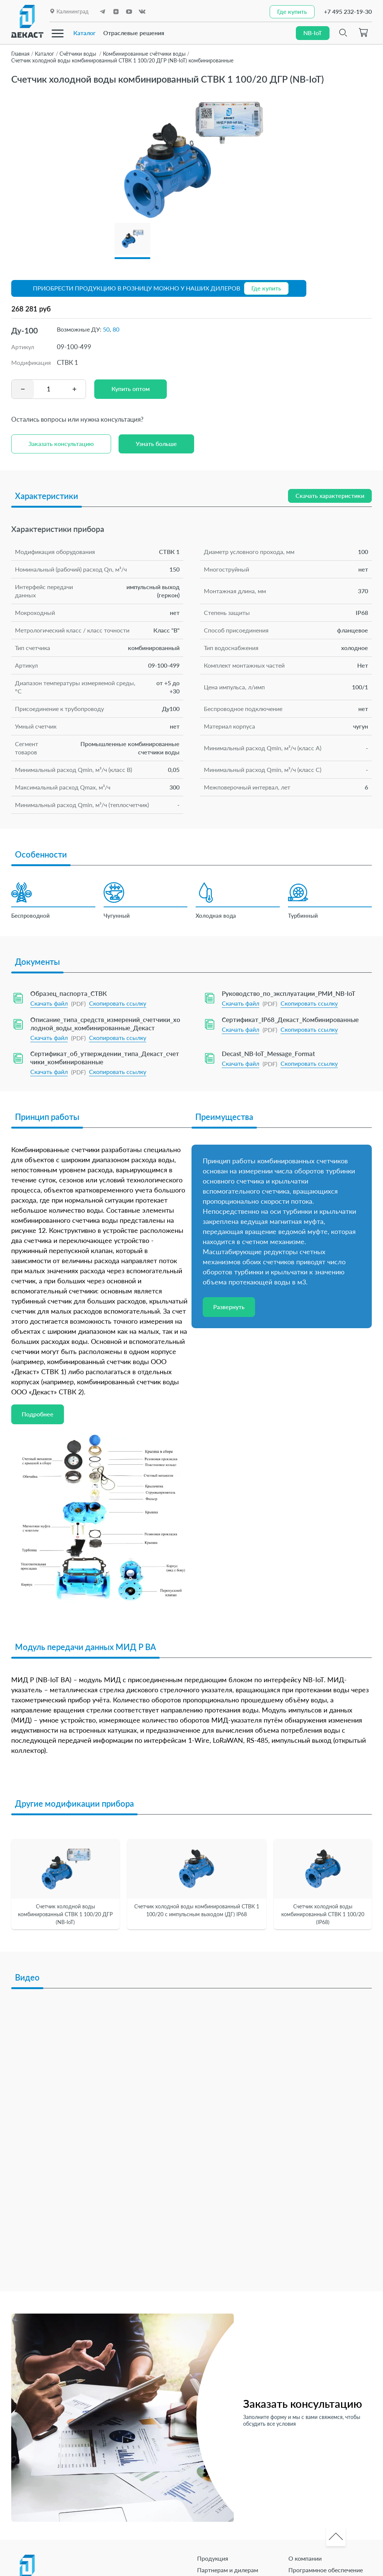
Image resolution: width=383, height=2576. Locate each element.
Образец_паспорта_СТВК (68, 993)
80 (116, 329)
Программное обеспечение (325, 2569)
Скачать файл (49, 1003)
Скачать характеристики (329, 495)
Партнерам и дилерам (227, 2569)
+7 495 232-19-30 (348, 11)
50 (106, 329)
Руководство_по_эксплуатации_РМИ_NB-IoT (288, 993)
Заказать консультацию (61, 443)
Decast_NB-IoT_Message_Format (268, 1054)
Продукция (212, 2558)
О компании (305, 2558)
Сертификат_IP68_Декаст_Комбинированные (290, 1020)
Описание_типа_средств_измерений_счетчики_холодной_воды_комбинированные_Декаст (105, 1024)
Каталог (84, 32)
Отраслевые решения (133, 32)
